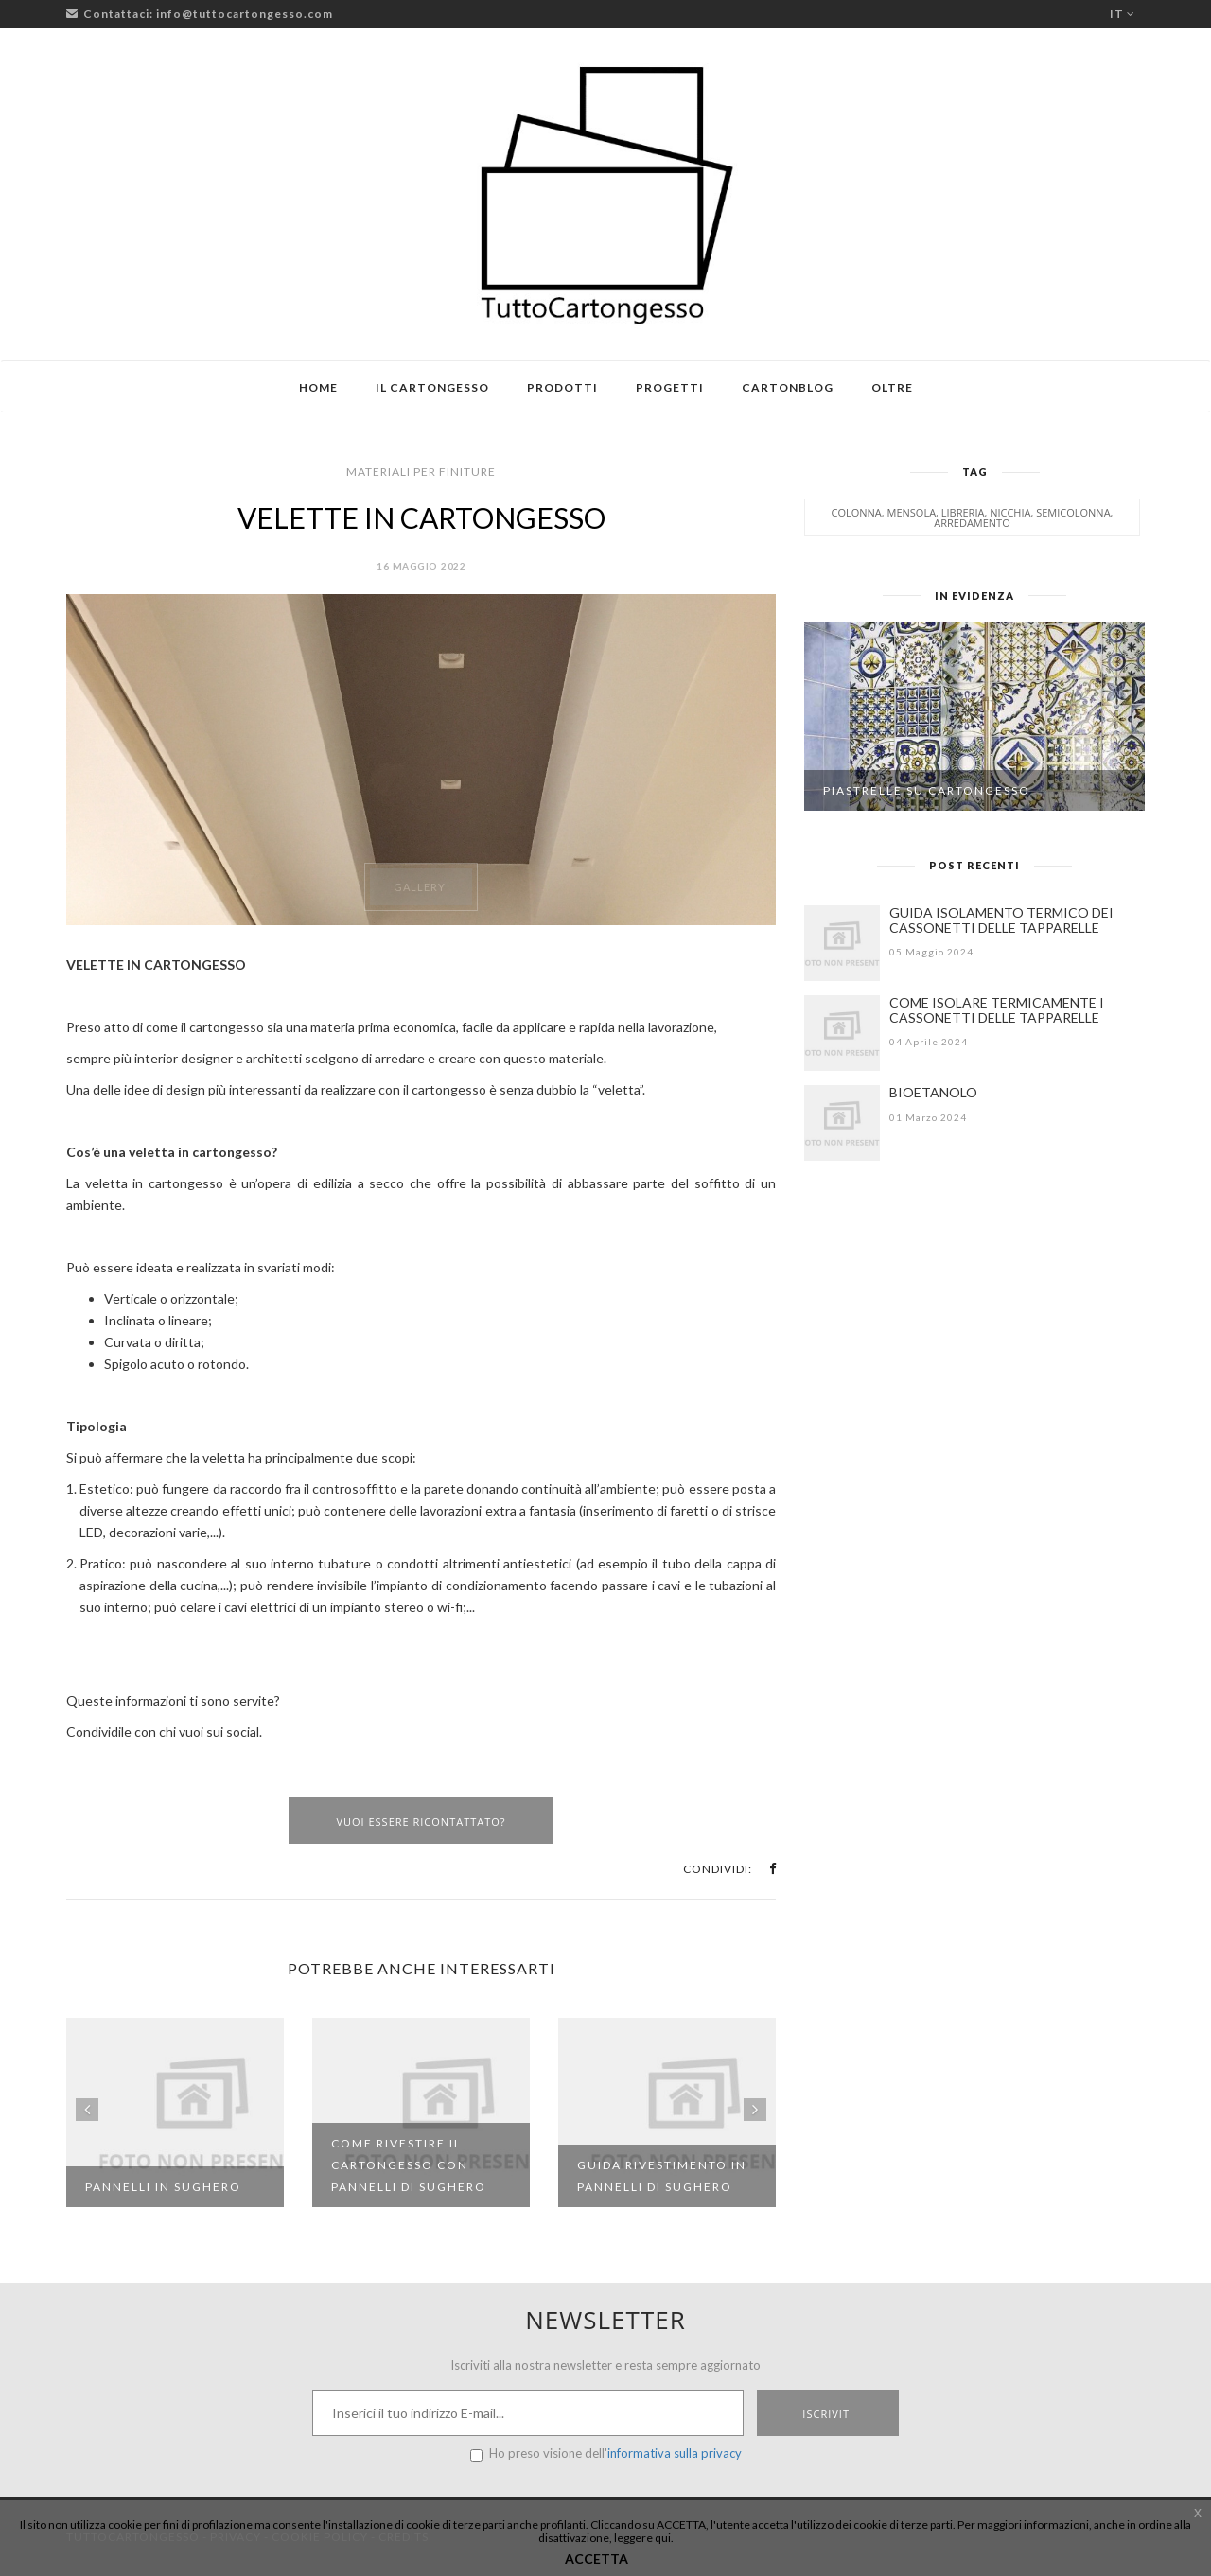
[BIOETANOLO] (842, 1123)
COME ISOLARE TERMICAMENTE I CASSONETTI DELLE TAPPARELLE (996, 1010)
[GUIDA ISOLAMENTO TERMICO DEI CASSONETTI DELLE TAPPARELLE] (842, 943)
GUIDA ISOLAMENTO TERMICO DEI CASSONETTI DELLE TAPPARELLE (1001, 920)
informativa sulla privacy (674, 2453)
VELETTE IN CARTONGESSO (421, 517)
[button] (772, 1869)
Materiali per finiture (421, 471)
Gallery (420, 887)
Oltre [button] (892, 387)
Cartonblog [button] (788, 387)
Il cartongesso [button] (432, 387)
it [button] (1122, 14)
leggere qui (642, 2538)
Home (318, 387)
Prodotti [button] (562, 387)
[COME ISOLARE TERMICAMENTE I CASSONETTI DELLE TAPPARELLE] (842, 1033)
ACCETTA (596, 2558)
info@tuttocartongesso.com (244, 14)
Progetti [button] (670, 387)
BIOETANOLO (933, 1092)
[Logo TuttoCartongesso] (605, 194)
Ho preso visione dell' (606, 2453)
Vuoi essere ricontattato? (420, 1821)
